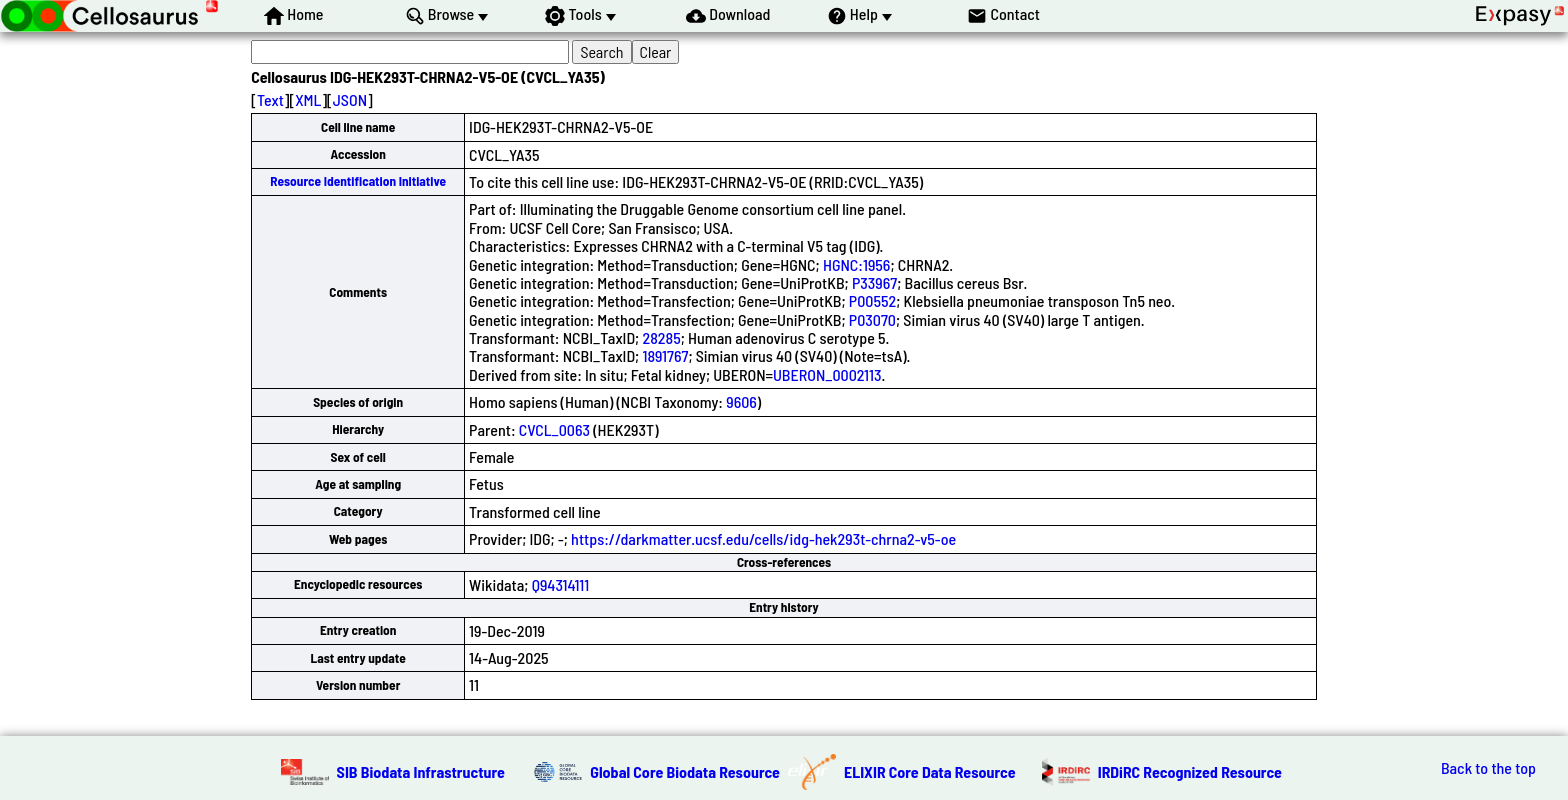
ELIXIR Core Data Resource (930, 771)
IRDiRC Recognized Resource (1190, 771)
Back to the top (1488, 768)
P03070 (872, 319)
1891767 (665, 355)
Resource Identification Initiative (358, 181)
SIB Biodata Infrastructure (421, 771)
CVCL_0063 (554, 429)
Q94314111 (561, 584)
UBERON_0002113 (827, 374)
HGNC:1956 (857, 264)
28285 (661, 337)
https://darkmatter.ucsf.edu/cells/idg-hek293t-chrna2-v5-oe (763, 538)
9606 (741, 401)
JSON (350, 99)
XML (308, 99)
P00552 (872, 300)
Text (270, 99)
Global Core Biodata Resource (685, 771)
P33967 (874, 282)
